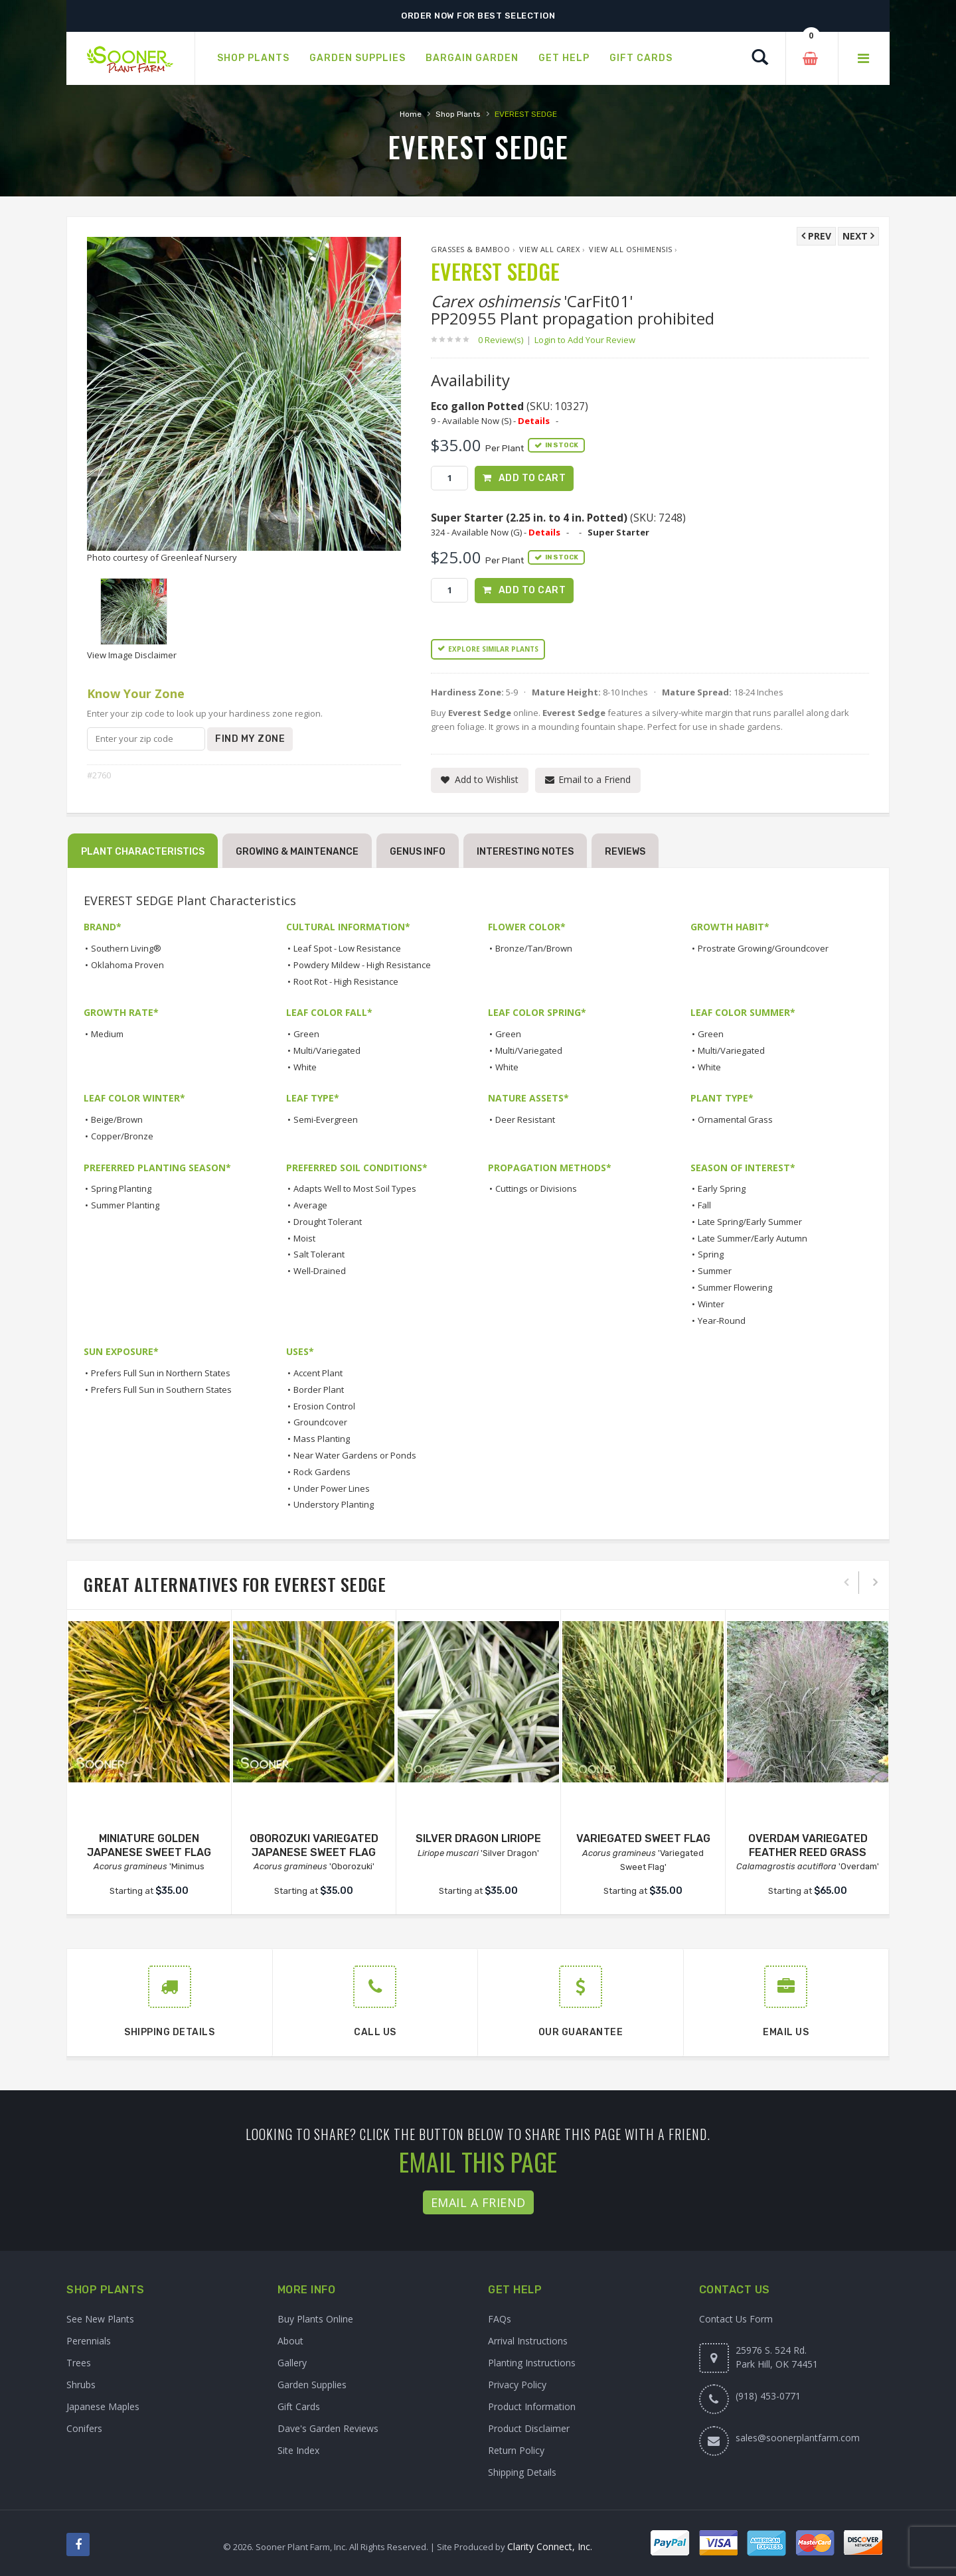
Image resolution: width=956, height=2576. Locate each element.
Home (411, 114)
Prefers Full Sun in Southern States (161, 1389)
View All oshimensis (631, 249)
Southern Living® (126, 948)
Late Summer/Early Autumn (752, 1238)
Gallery (292, 2362)
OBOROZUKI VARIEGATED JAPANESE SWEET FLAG (314, 1845)
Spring (711, 1254)
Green (306, 1034)
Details (534, 421)
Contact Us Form (736, 2319)
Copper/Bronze (122, 1136)
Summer (715, 1271)
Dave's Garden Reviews (328, 2428)
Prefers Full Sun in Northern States (160, 1373)
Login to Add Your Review (584, 340)
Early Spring (722, 1188)
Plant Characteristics (142, 851)
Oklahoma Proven (127, 965)
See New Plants (100, 2319)
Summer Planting (125, 1205)
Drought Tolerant (327, 1222)
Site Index (298, 2450)
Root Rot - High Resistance (345, 981)
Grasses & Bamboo (470, 249)
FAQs (499, 2319)
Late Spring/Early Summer (750, 1222)
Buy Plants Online (315, 2319)
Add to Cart (532, 478)
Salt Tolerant (319, 1254)
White (305, 1067)
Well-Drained (319, 1271)
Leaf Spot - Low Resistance (347, 948)
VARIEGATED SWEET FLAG (643, 1838)
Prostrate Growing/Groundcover (763, 948)
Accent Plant (318, 1373)
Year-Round (722, 1320)
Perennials (88, 2340)
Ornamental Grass (735, 1119)
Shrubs (81, 2384)
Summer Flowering (735, 1287)
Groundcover (320, 1422)
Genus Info (417, 851)
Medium (107, 1034)
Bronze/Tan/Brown (533, 948)
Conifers (84, 2428)
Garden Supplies (312, 2384)
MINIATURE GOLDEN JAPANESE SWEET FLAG (149, 1845)
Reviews (625, 851)
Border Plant (318, 1389)
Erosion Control (324, 1406)
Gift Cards (299, 2406)
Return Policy (516, 2450)
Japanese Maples (102, 2406)
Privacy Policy (517, 2384)
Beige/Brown (117, 1119)
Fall (704, 1205)
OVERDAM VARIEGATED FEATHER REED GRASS (808, 1845)
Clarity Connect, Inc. (549, 2546)
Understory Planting (333, 1504)
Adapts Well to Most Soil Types (354, 1188)
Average (310, 1205)
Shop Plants (458, 114)
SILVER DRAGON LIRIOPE (478, 1838)
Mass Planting (321, 1439)
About (290, 2340)
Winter (711, 1304)
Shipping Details (522, 2472)
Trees (78, 2362)
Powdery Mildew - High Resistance (362, 965)
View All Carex (549, 249)
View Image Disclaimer (132, 655)
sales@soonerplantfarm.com (798, 2437)
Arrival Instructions (528, 2340)
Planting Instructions (532, 2362)
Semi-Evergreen (325, 1119)
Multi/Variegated (326, 1050)
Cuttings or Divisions (536, 1188)
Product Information (532, 2406)
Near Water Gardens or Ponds (354, 1455)
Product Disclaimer (529, 2428)
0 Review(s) (504, 340)
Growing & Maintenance (297, 851)
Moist (304, 1238)
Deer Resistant (525, 1119)
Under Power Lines (331, 1488)
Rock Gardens (322, 1472)
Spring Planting (121, 1188)
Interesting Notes (525, 851)
